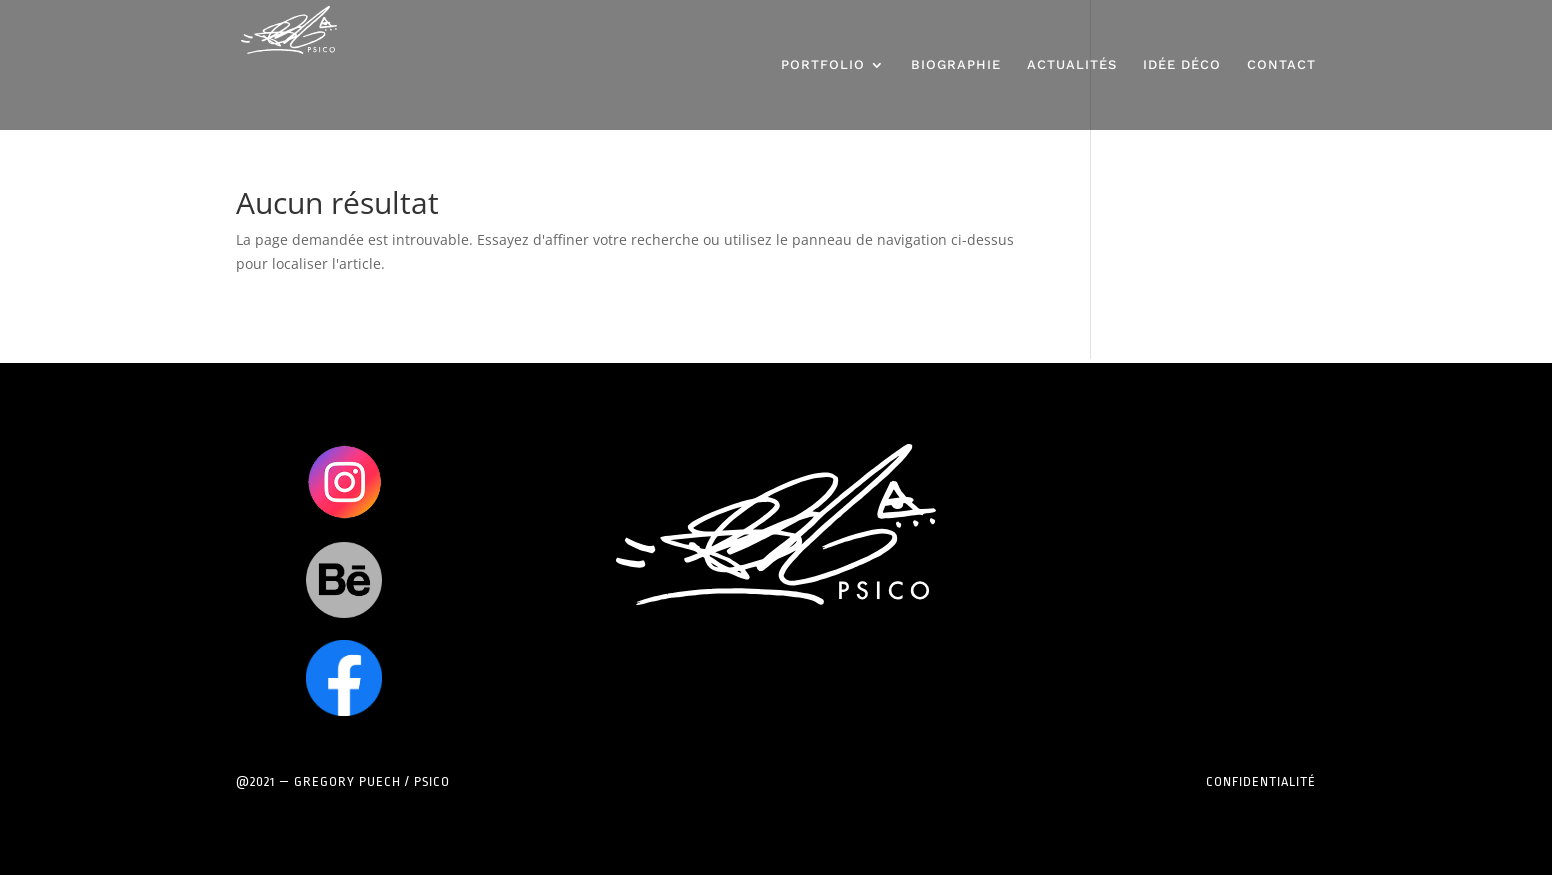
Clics (343, 481)
